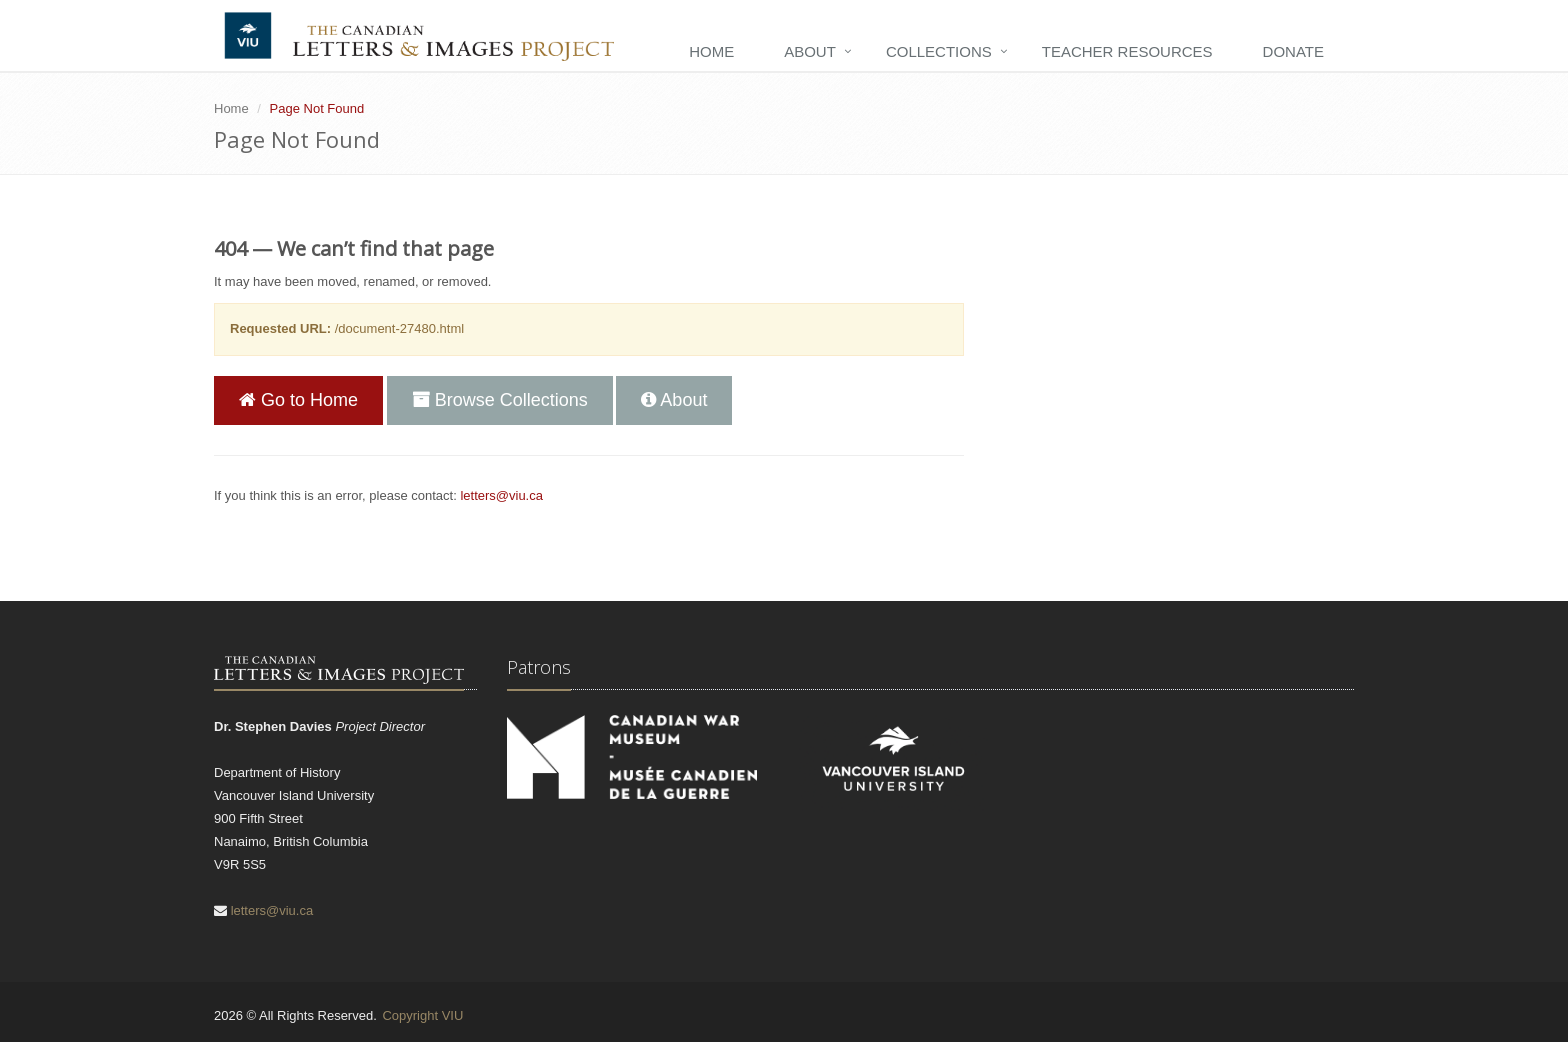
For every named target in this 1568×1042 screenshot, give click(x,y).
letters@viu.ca (501, 495)
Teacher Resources (1127, 51)
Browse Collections (500, 400)
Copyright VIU (422, 1015)
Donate (1293, 51)
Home (711, 51)
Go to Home (298, 400)
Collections (939, 51)
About (810, 51)
